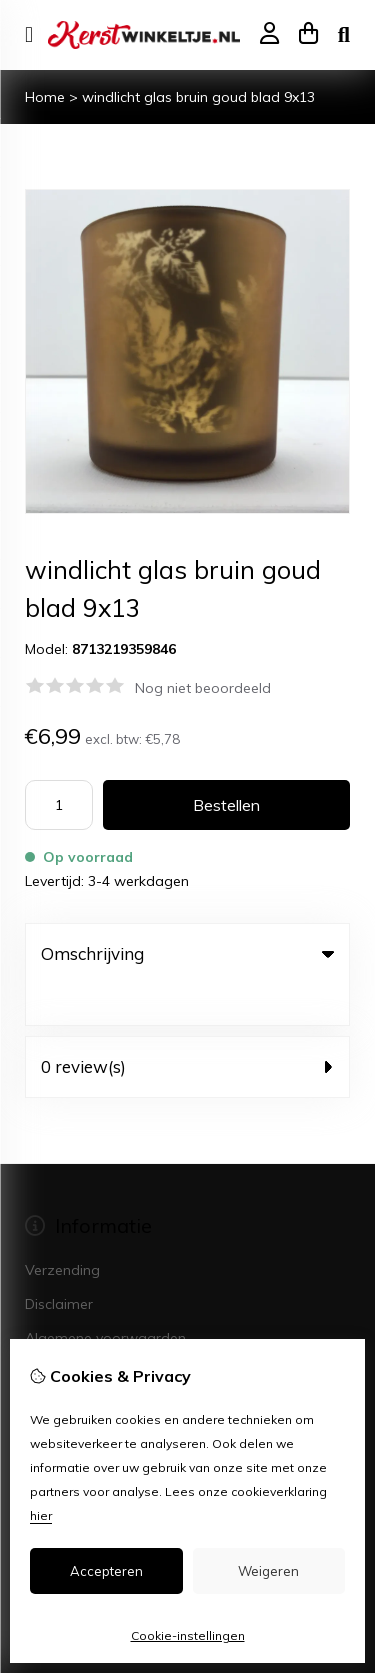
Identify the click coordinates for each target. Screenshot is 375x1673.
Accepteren (106, 1571)
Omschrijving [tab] (187, 953)
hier (41, 1515)
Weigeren (268, 1571)
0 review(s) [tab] (187, 1025)
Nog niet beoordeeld (203, 688)
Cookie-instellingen (188, 1635)
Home (45, 97)
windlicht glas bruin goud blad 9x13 (198, 97)
